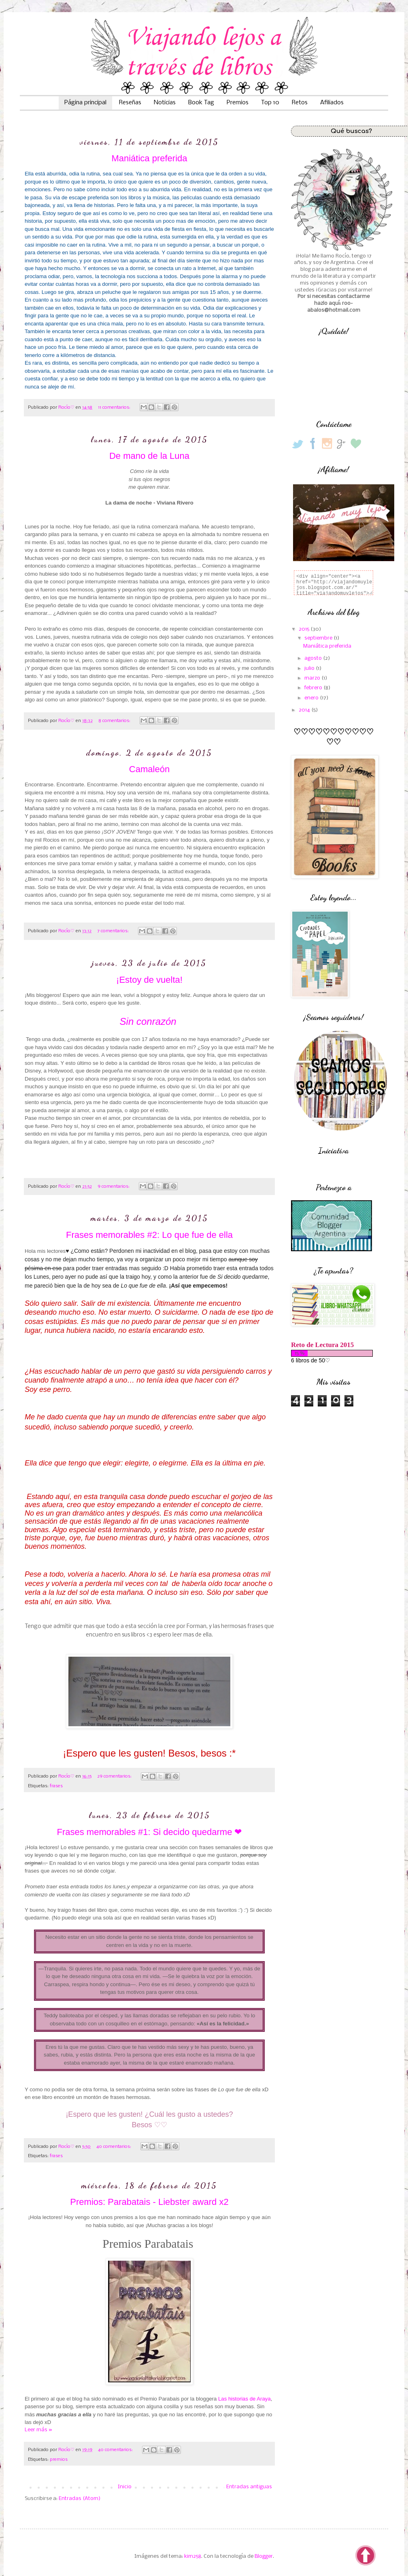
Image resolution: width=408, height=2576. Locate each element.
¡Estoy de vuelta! (149, 980)
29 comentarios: (115, 1776)
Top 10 (270, 102)
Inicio (125, 2486)
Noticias (165, 102)
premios (59, 2459)
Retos (300, 102)
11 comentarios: (115, 407)
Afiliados (332, 102)
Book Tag (201, 102)
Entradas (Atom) (79, 2498)
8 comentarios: (115, 720)
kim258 (192, 2556)
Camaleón (149, 769)
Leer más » (38, 2429)
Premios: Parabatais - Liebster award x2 (149, 2202)
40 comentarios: (114, 2146)
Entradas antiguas (249, 2486)
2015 (304, 629)
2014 (305, 710)
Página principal (85, 102)
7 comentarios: (113, 931)
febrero (313, 687)
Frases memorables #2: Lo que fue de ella (149, 1235)
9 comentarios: (114, 1186)
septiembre (319, 638)
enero (312, 698)
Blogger (264, 2556)
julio (310, 668)
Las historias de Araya (244, 2399)
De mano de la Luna (149, 456)
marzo (312, 678)
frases (56, 1786)
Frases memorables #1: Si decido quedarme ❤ (149, 1832)
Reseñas (130, 102)
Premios (238, 102)
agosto (313, 658)
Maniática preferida (149, 158)
